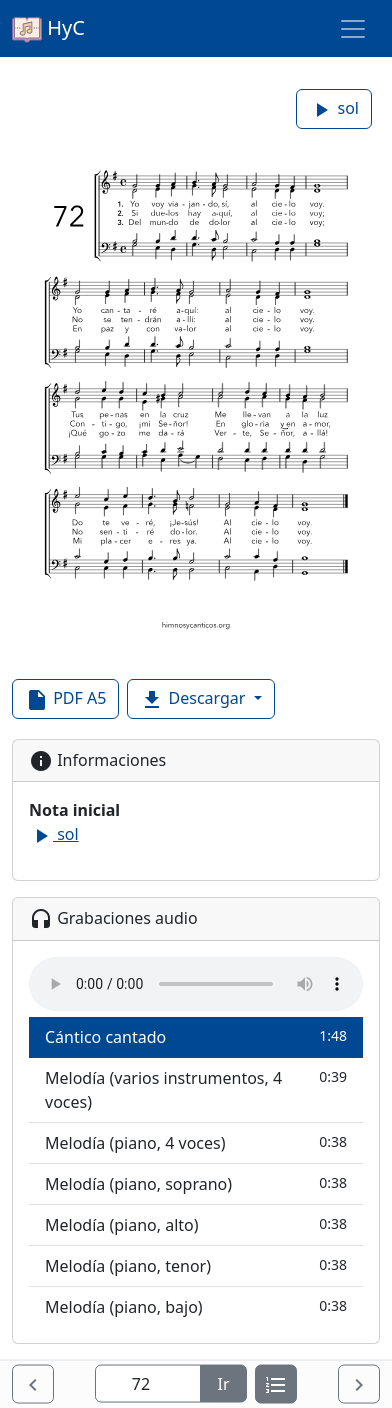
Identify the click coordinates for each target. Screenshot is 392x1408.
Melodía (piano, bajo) (196, 1306)
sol (334, 109)
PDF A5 (65, 699)
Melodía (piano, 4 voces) (196, 1142)
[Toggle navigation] (353, 29)
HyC (48, 29)
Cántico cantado (196, 1036)
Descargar (194, 699)
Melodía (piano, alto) (196, 1224)
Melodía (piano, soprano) (196, 1183)
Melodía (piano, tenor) (196, 1265)
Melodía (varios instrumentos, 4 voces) (196, 1089)
